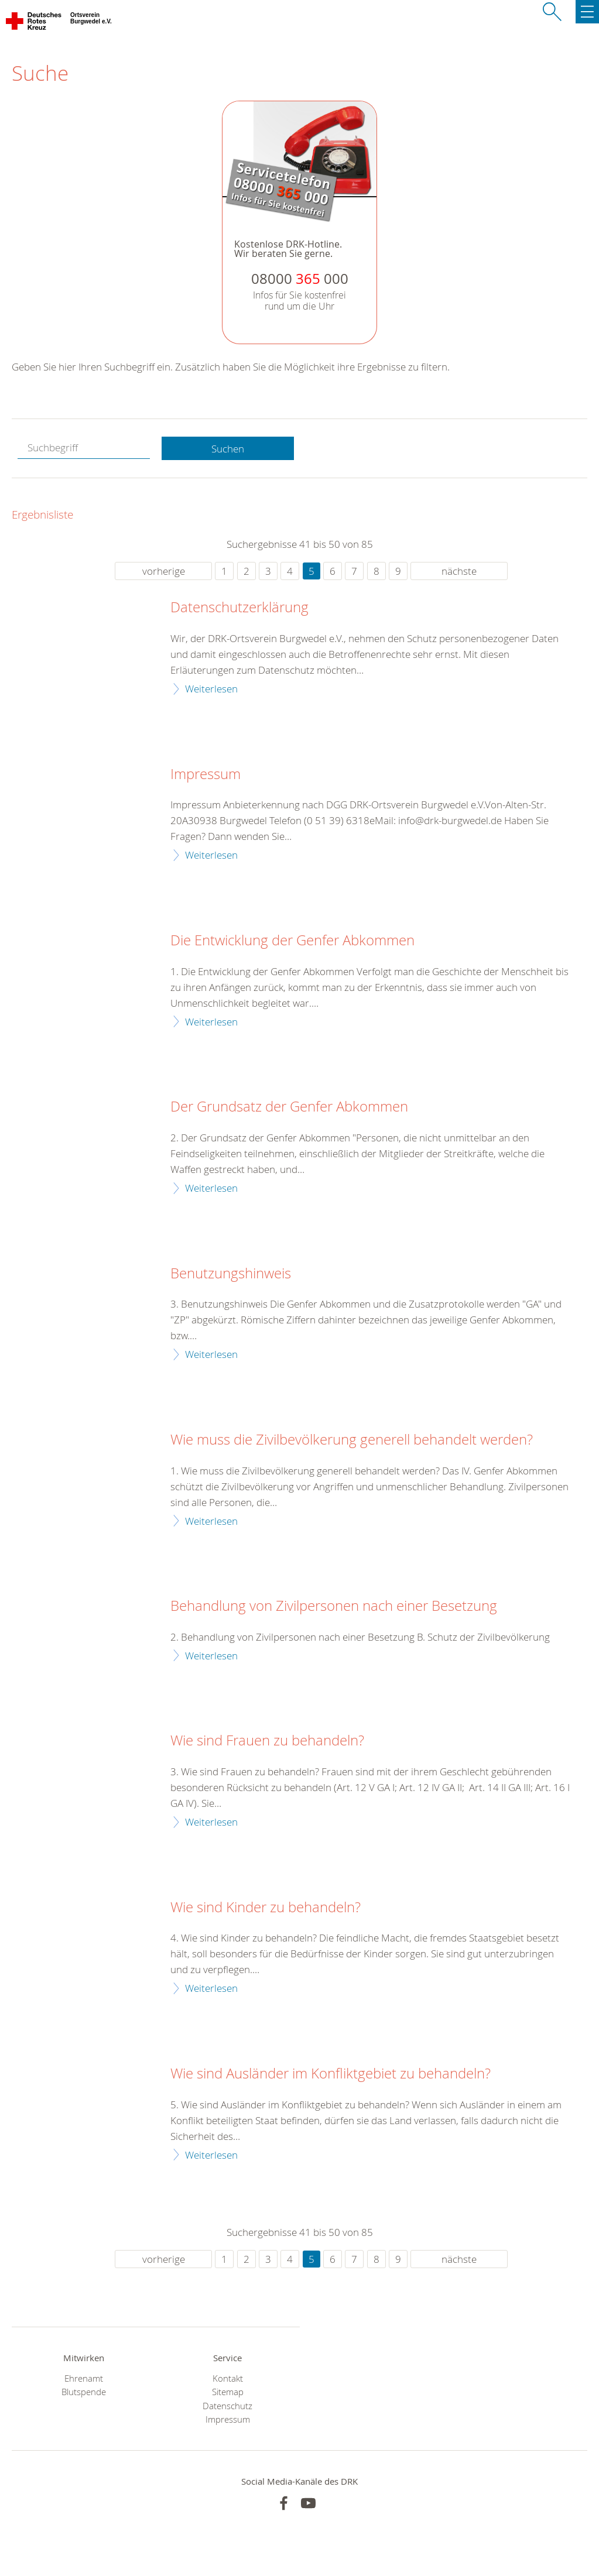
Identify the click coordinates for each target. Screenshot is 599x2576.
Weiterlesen (211, 688)
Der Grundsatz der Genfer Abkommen (289, 1107)
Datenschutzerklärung (239, 607)
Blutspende (83, 2391)
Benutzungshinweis (230, 1273)
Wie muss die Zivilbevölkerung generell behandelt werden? (351, 1440)
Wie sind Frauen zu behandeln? (267, 1741)
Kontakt (228, 2378)
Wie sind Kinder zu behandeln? (265, 1907)
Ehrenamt (83, 2378)
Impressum (205, 774)
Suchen (227, 448)
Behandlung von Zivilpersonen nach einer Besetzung (333, 1606)
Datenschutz (227, 2406)
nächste (459, 571)
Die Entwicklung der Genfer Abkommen (292, 940)
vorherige (163, 571)
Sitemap (228, 2391)
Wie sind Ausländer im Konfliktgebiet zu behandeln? (330, 2074)
